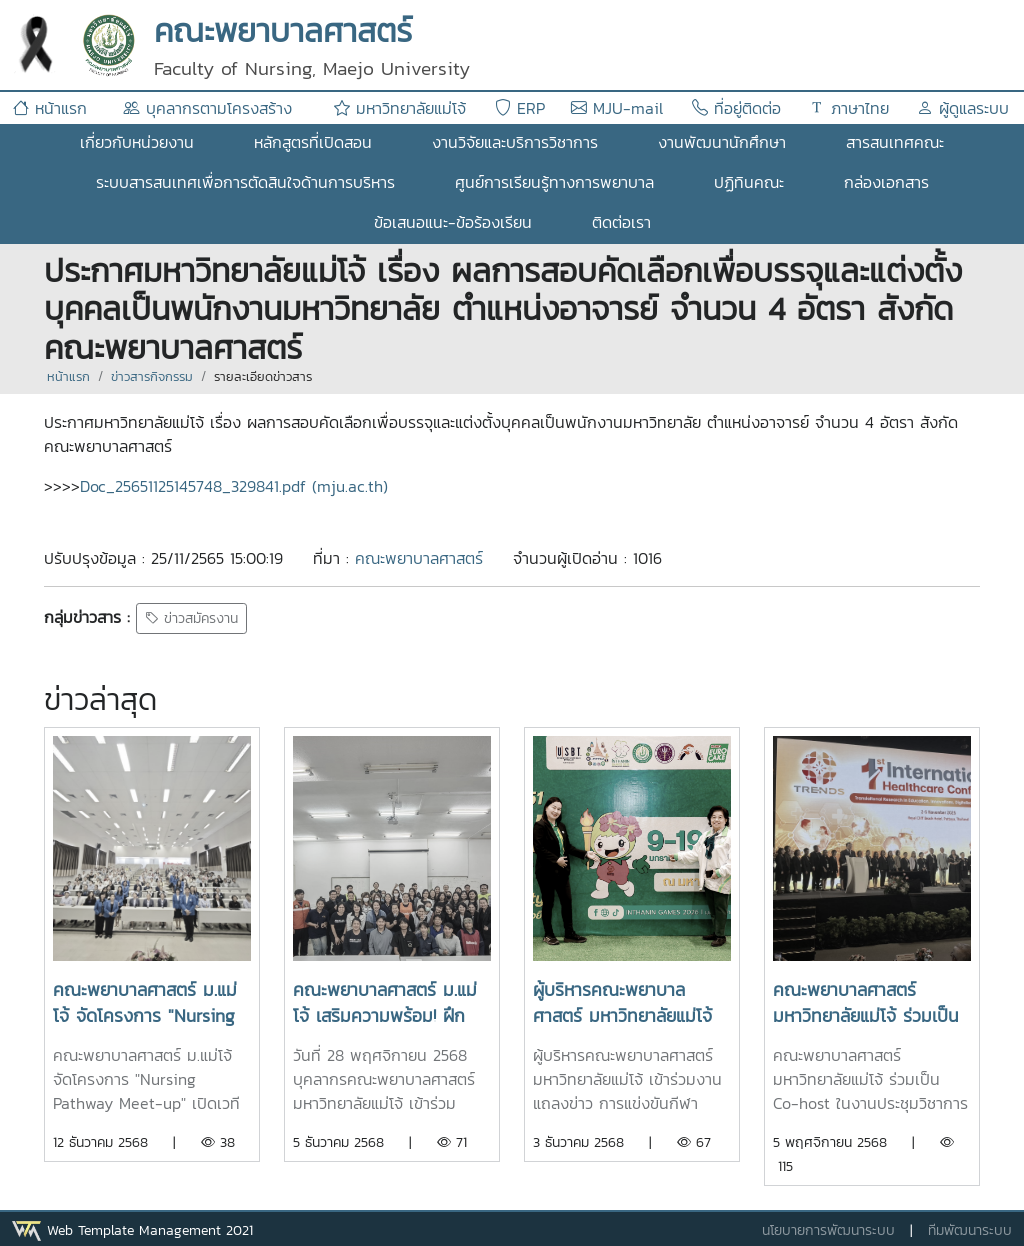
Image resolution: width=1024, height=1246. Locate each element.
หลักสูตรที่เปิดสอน (313, 142)
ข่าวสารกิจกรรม (152, 376)
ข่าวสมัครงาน (191, 618)
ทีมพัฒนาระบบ (970, 1230)
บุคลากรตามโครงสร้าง (207, 108)
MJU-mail (617, 108)
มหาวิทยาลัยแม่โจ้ (400, 108)
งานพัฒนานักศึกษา (722, 142)
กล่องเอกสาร (886, 182)
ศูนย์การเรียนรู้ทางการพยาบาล (554, 182)
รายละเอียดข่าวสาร (263, 376)
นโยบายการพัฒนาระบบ (828, 1230)
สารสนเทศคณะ (895, 142)
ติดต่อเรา (621, 222)
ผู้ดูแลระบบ (963, 108)
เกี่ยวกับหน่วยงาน (137, 142)
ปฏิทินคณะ (749, 182)
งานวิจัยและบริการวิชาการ (515, 142)
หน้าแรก (50, 108)
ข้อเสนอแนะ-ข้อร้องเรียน (453, 222)
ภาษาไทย (849, 108)
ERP (520, 108)
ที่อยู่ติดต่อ (736, 108)
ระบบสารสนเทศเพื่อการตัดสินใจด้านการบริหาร (245, 182)
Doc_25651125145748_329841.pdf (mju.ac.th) (234, 486)
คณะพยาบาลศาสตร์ (419, 558)
